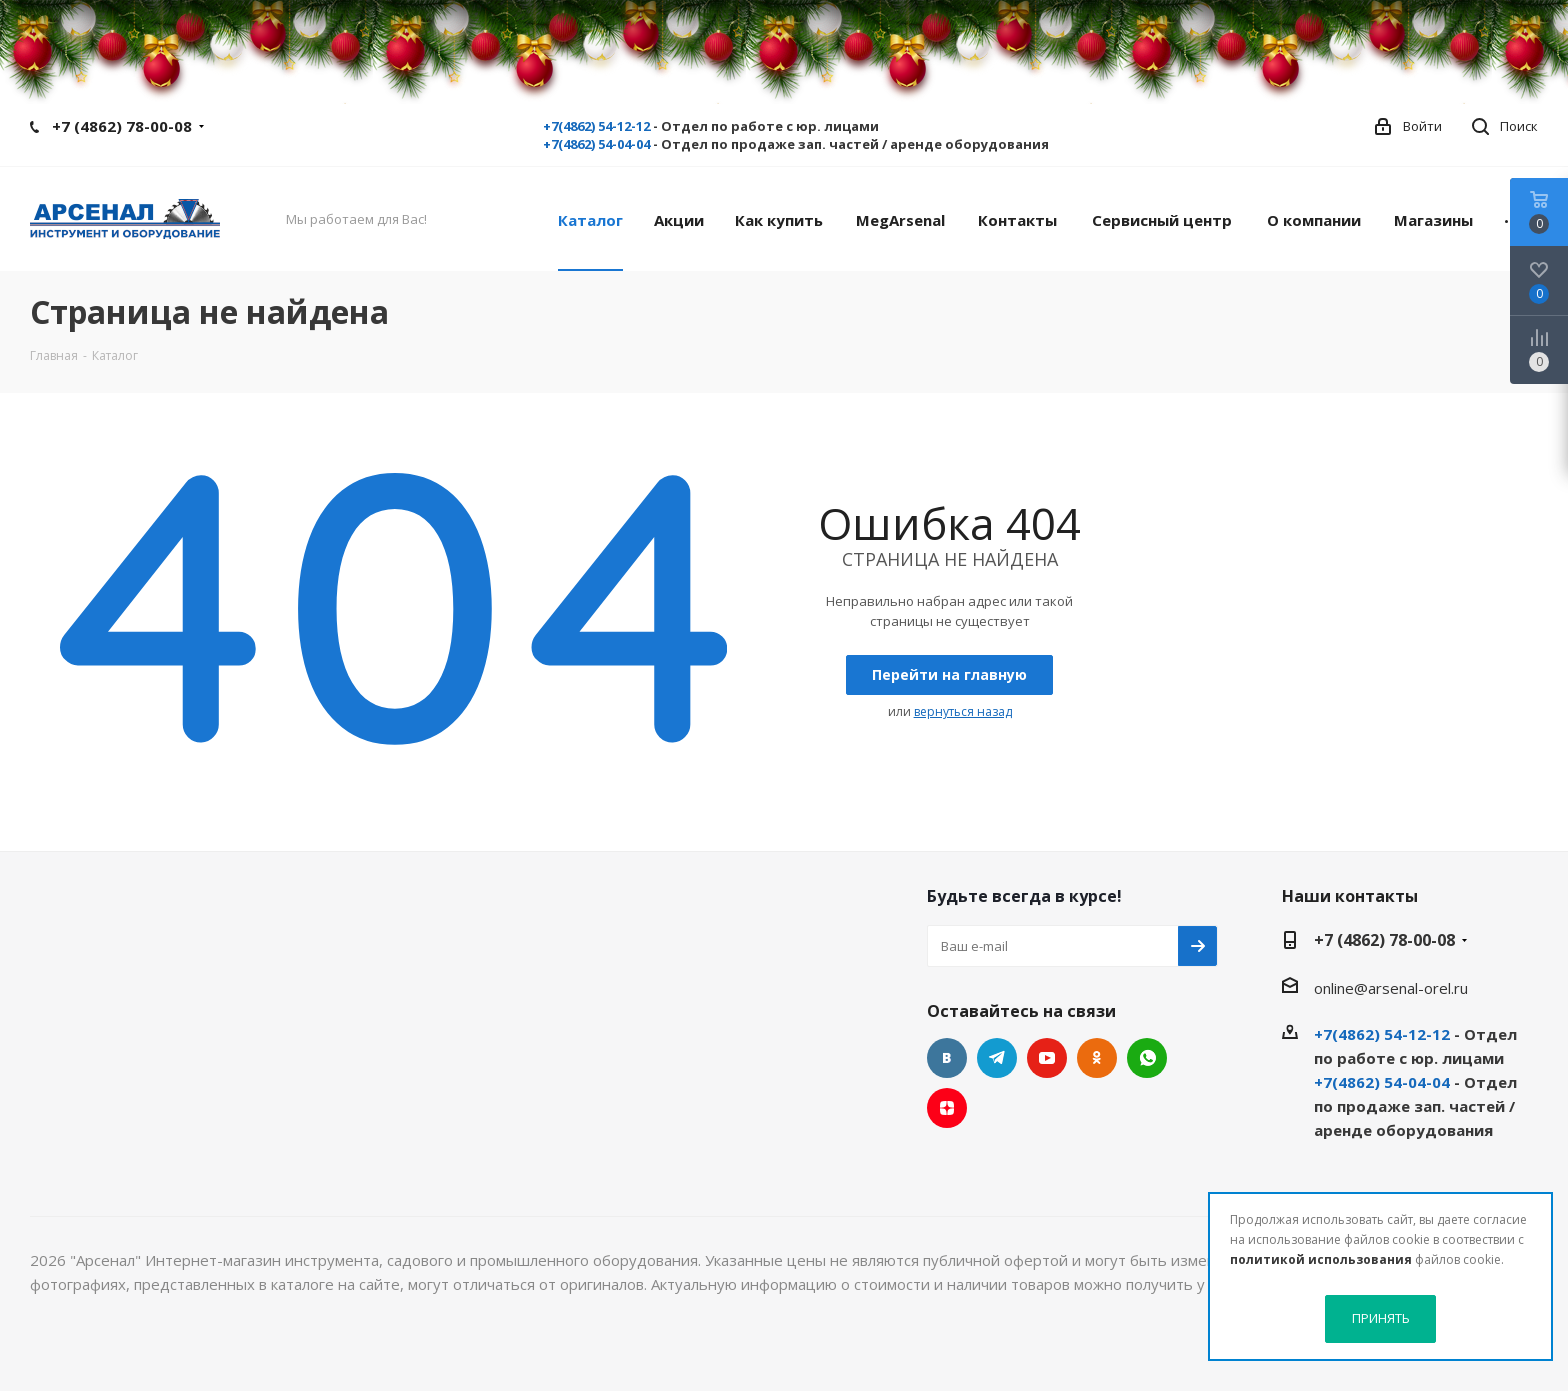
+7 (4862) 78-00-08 (122, 126)
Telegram (997, 1058)
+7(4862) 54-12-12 (596, 126)
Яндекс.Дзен (947, 1108)
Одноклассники (1097, 1058)
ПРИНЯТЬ (1381, 1318)
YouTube (1047, 1058)
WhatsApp (1147, 1058)
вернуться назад (963, 711)
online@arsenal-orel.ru (1391, 988)
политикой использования (1321, 1259)
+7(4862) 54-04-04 (596, 144)
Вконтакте (947, 1058)
